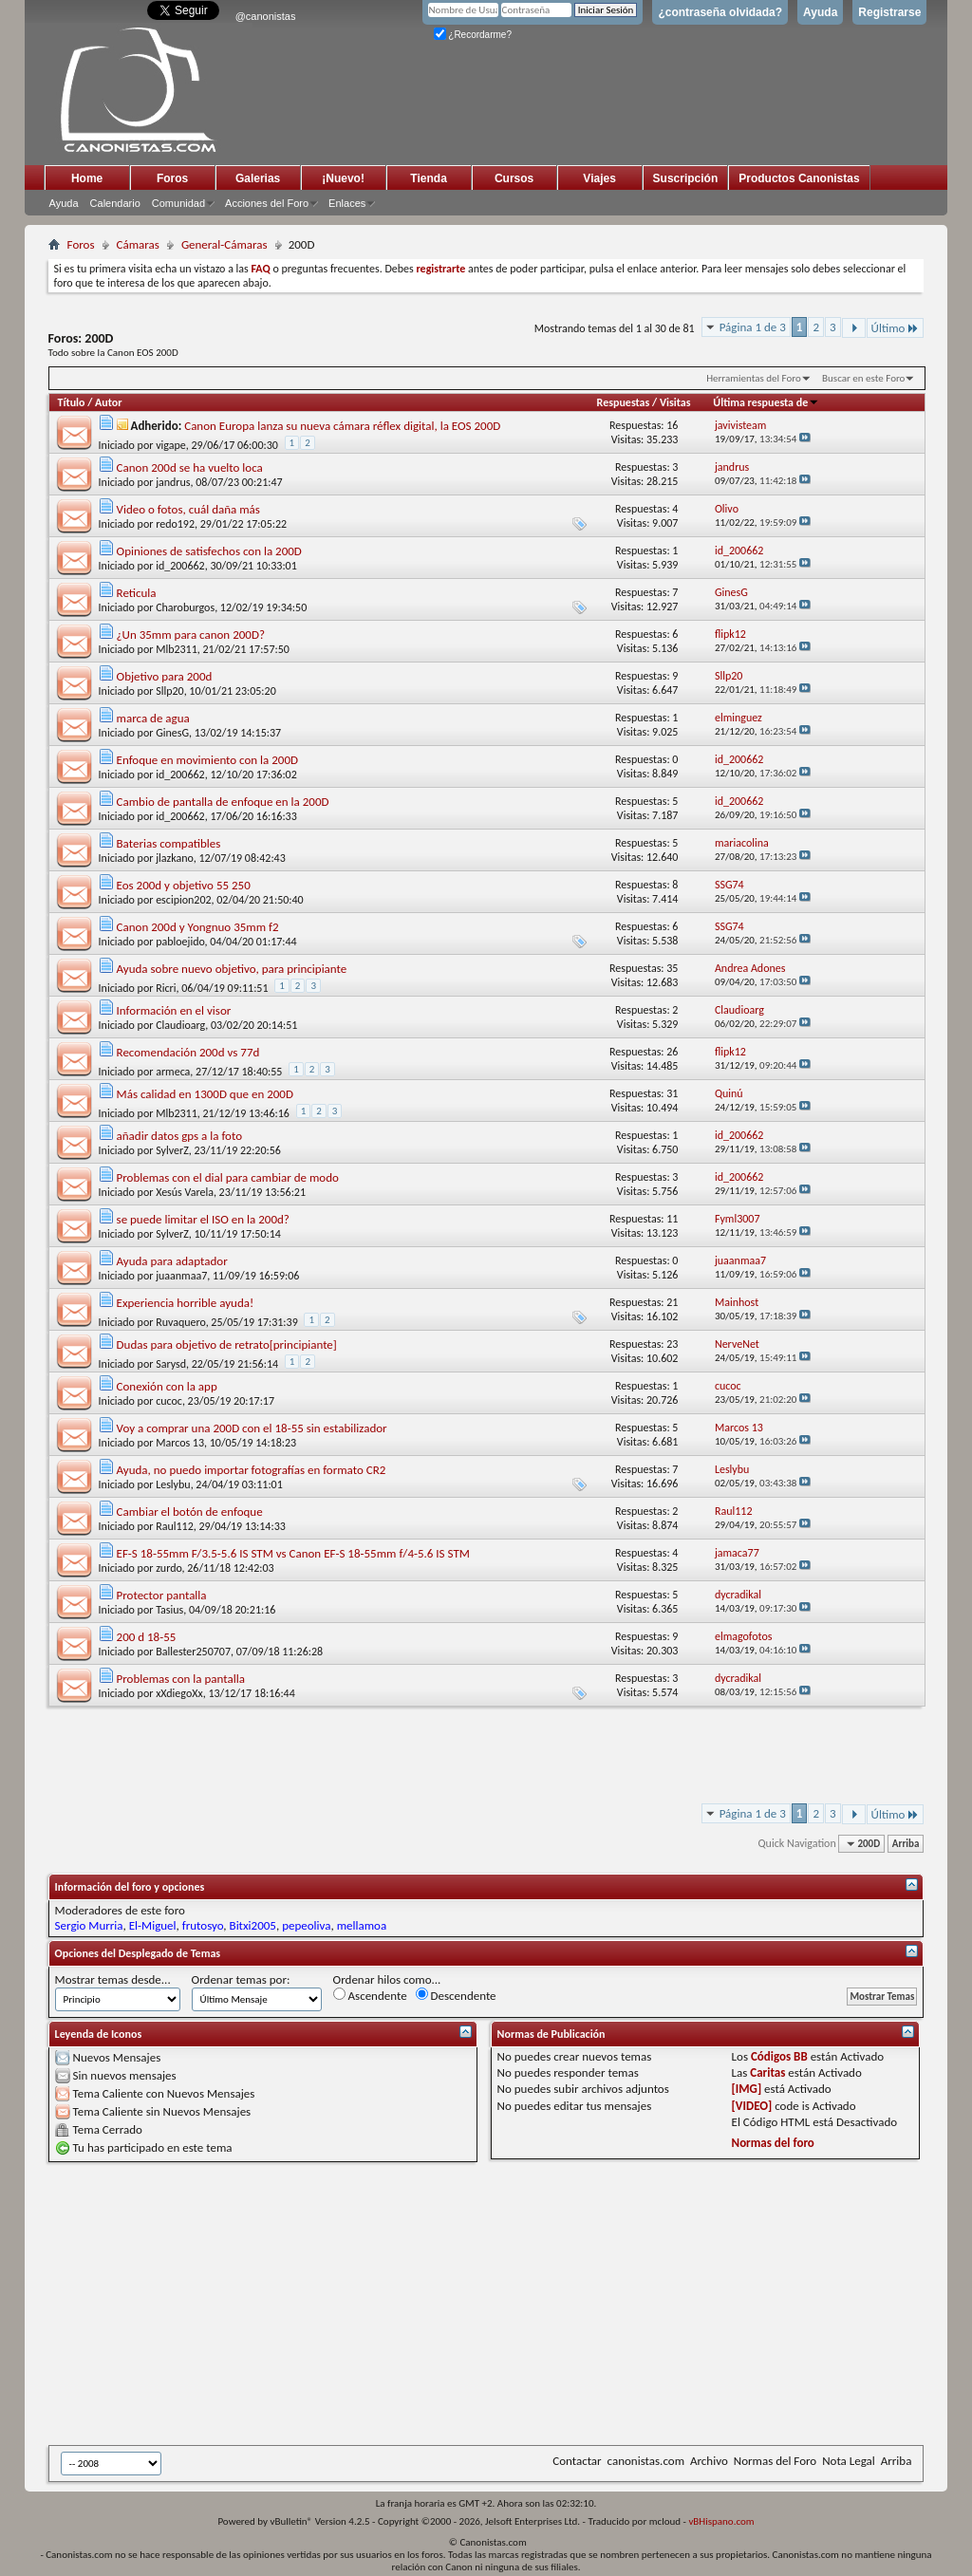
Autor (108, 402)
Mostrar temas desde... (113, 1979)
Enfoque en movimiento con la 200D (208, 760)
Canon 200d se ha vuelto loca (190, 467)
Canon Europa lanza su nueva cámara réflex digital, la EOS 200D (342, 426)
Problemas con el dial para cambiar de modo (228, 1177)
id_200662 (180, 565)
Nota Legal (848, 2461)
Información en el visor (174, 1010)
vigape (171, 445)
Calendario (115, 203)
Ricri (166, 988)
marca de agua (153, 718)
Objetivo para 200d (165, 676)
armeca (173, 1071)
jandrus (173, 482)
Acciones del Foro (266, 203)
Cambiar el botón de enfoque (190, 1511)
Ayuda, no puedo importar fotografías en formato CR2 (251, 1470)
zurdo (168, 1568)
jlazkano (175, 858)
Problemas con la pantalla (181, 1678)
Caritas (767, 2072)
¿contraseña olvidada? (720, 12)
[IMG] (747, 2088)
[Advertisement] (510, 2303)
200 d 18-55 (147, 1637)
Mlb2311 (176, 649)
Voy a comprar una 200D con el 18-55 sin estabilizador (252, 1428)
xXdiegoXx (179, 1693)
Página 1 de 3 (753, 327)
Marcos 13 (180, 1442)
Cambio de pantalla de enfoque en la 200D (223, 801)
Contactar (576, 2461)
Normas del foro (773, 2143)
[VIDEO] (752, 2106)
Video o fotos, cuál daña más (188, 509)
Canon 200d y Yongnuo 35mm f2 (198, 927)
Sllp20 (170, 691)
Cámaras (138, 244)
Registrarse (889, 12)
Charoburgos (185, 607)
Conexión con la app (167, 1386)
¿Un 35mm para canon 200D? (191, 634)
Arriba (906, 1844)
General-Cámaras (224, 244)
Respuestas (623, 402)
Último (895, 328)
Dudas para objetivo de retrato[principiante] (227, 1344)
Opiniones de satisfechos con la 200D (209, 551)
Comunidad (178, 203)
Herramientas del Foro (753, 378)
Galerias (257, 178)
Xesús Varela (185, 1192)
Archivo (709, 2461)
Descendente (456, 1995)
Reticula (137, 593)
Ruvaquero (181, 1322)
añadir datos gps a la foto (179, 1136)
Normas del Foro (775, 2461)
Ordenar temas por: (241, 1979)
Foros (172, 178)
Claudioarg (180, 1025)
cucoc (169, 1401)
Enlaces (346, 203)
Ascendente (370, 1995)
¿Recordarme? (473, 34)
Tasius (169, 1609)
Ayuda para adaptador (172, 1261)
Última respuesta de (766, 402)
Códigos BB (779, 2056)
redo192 (175, 524)
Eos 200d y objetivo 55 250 (184, 885)
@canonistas (265, 16)
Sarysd (171, 1364)
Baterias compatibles (169, 843)
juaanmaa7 (181, 1275)
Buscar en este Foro (863, 378)
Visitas (675, 402)
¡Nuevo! (343, 178)
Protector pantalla (162, 1595)
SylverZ (172, 1150)
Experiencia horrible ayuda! (185, 1303)
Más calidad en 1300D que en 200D (205, 1094)
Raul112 (175, 1526)
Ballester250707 (193, 1651)
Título (71, 402)
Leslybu (173, 1484)
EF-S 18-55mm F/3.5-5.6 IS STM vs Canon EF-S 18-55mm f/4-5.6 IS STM (293, 1553)
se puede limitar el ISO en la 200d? (203, 1219)
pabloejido (180, 941)
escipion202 (183, 899)
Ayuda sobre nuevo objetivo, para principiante (232, 968)
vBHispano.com (721, 2521)
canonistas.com (646, 2461)
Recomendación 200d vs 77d (188, 1052)
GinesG (172, 732)
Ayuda (820, 12)
